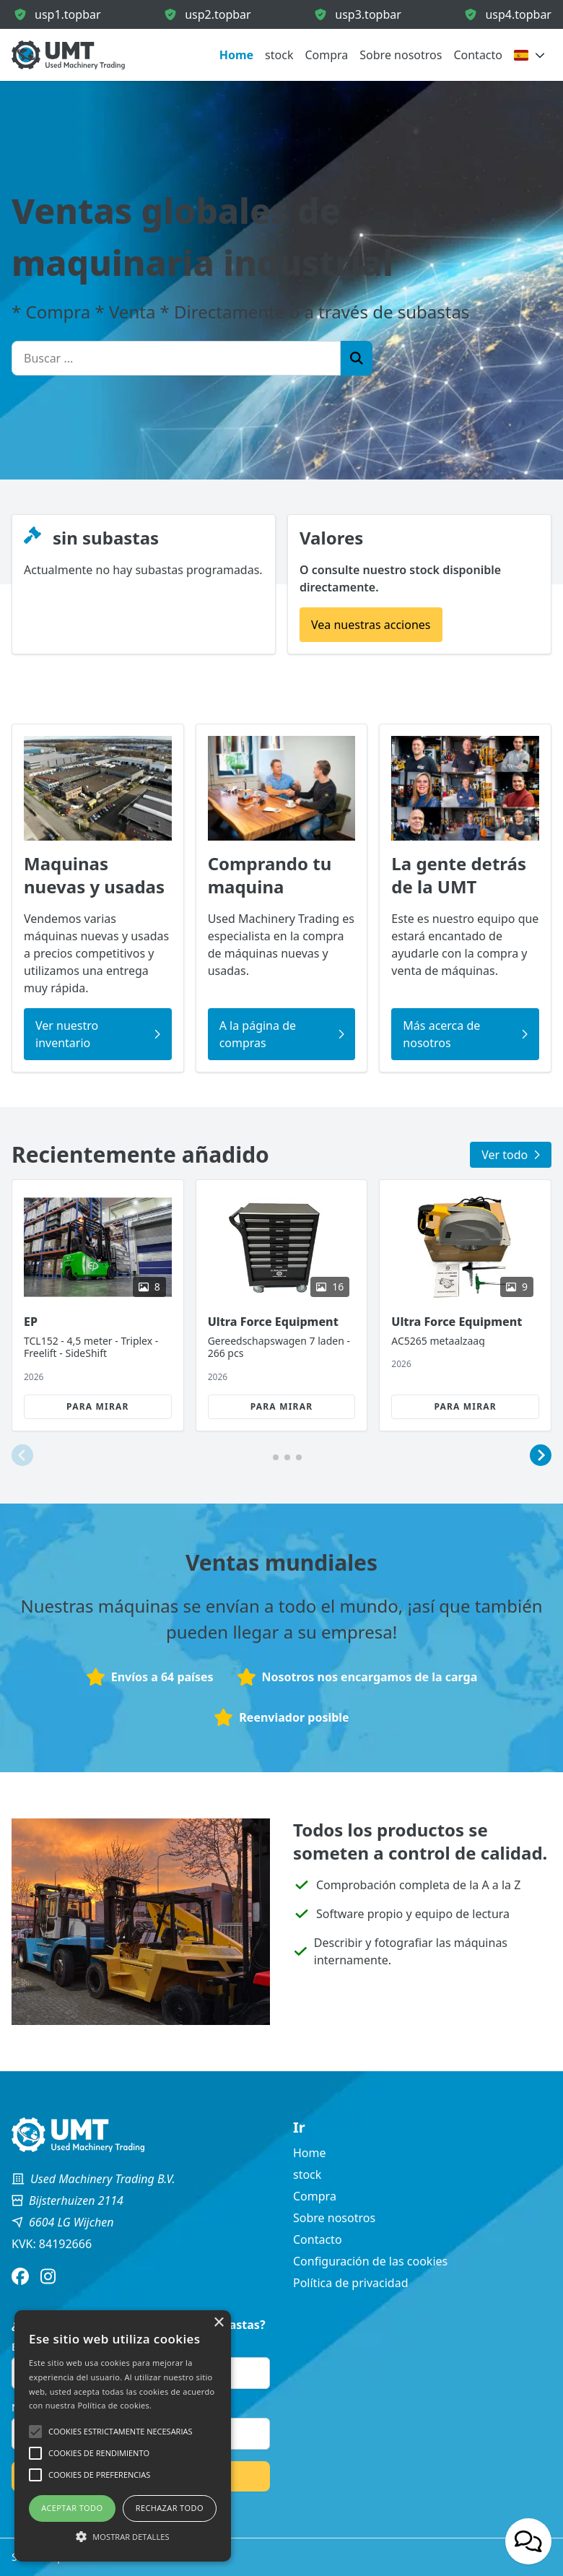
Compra (326, 55)
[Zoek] (356, 358)
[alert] (122, 2436)
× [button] (218, 2322)
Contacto (477, 55)
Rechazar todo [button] (170, 2507)
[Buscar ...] (176, 358)
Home (236, 55)
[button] (22, 1456)
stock (279, 55)
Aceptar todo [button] (71, 2507)
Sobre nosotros (400, 55)
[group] (98, 1305)
